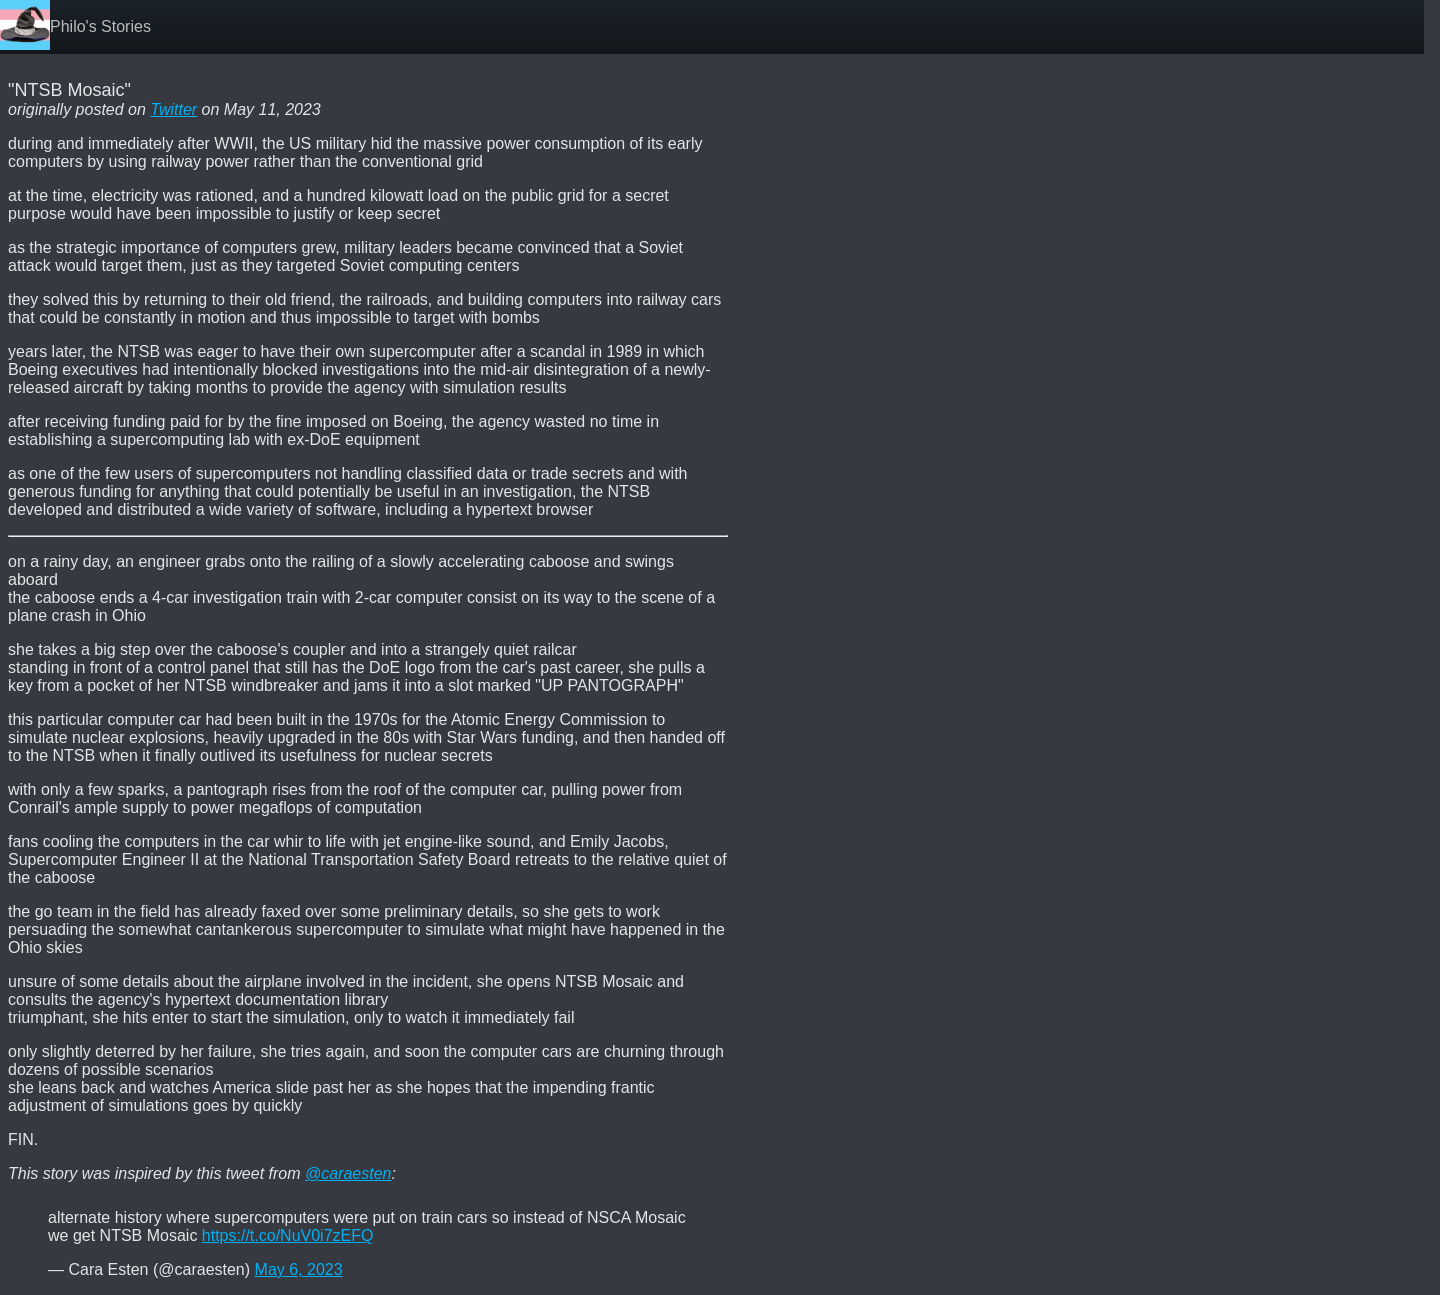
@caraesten (348, 1173)
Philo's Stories (100, 26)
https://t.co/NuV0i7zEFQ (288, 1235)
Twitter (173, 109)
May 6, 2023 (299, 1269)
